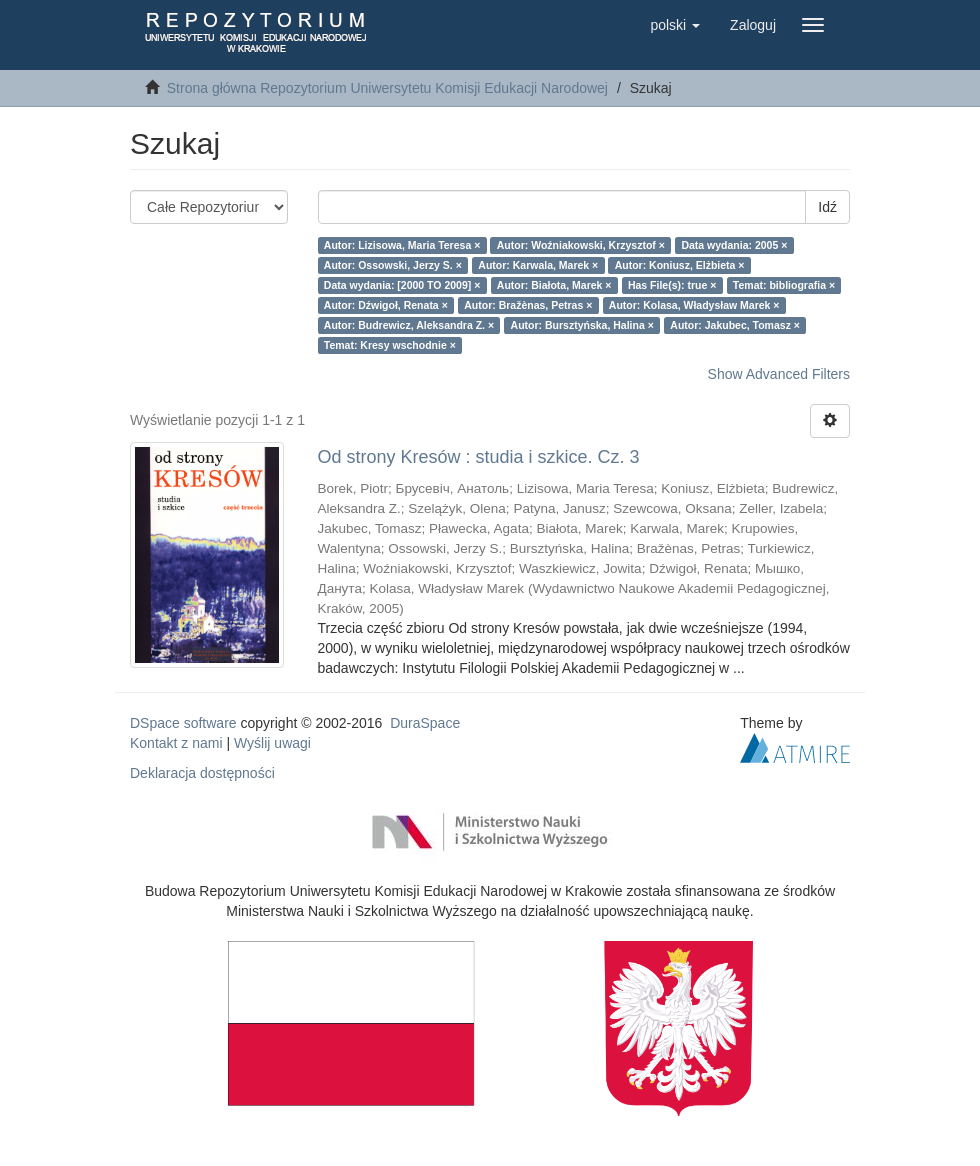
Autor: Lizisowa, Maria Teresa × (402, 245)
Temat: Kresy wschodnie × (390, 345)
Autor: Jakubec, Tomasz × (735, 325)
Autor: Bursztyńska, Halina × (582, 325)
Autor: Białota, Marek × (554, 285)
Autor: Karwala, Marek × (538, 265)
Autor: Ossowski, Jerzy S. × (393, 265)
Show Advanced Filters (779, 374)
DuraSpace (425, 723)
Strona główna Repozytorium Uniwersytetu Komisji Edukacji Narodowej (387, 88)
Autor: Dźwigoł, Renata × (386, 305)
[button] (675, 25)
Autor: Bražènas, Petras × (528, 305)
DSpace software (183, 723)
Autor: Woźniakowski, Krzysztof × (581, 245)
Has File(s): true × (672, 285)
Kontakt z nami (176, 743)
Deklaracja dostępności (202, 773)
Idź (827, 207)
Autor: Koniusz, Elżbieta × (680, 265)
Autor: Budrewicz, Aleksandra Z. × (409, 325)
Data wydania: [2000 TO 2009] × (402, 285)
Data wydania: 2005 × (734, 245)
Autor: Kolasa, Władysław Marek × (694, 305)
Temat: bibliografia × (784, 285)
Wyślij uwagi (272, 743)
